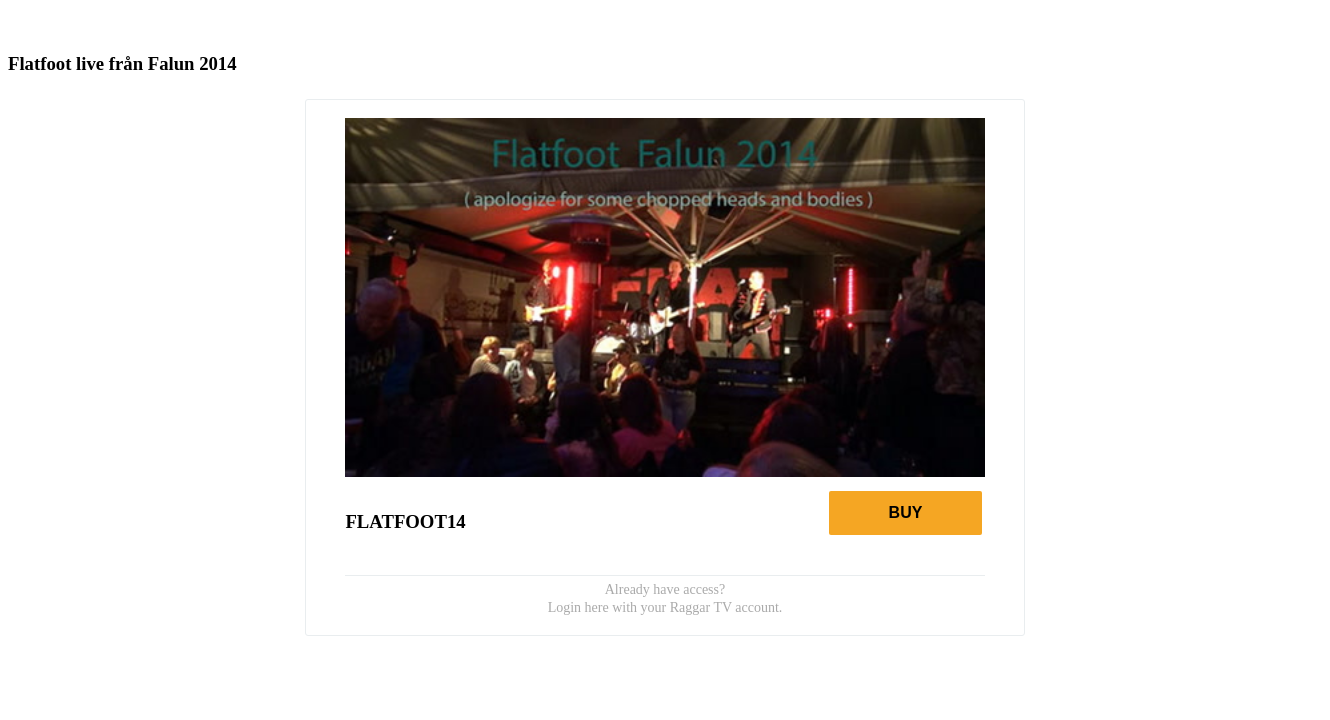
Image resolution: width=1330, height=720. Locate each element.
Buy (906, 512)
